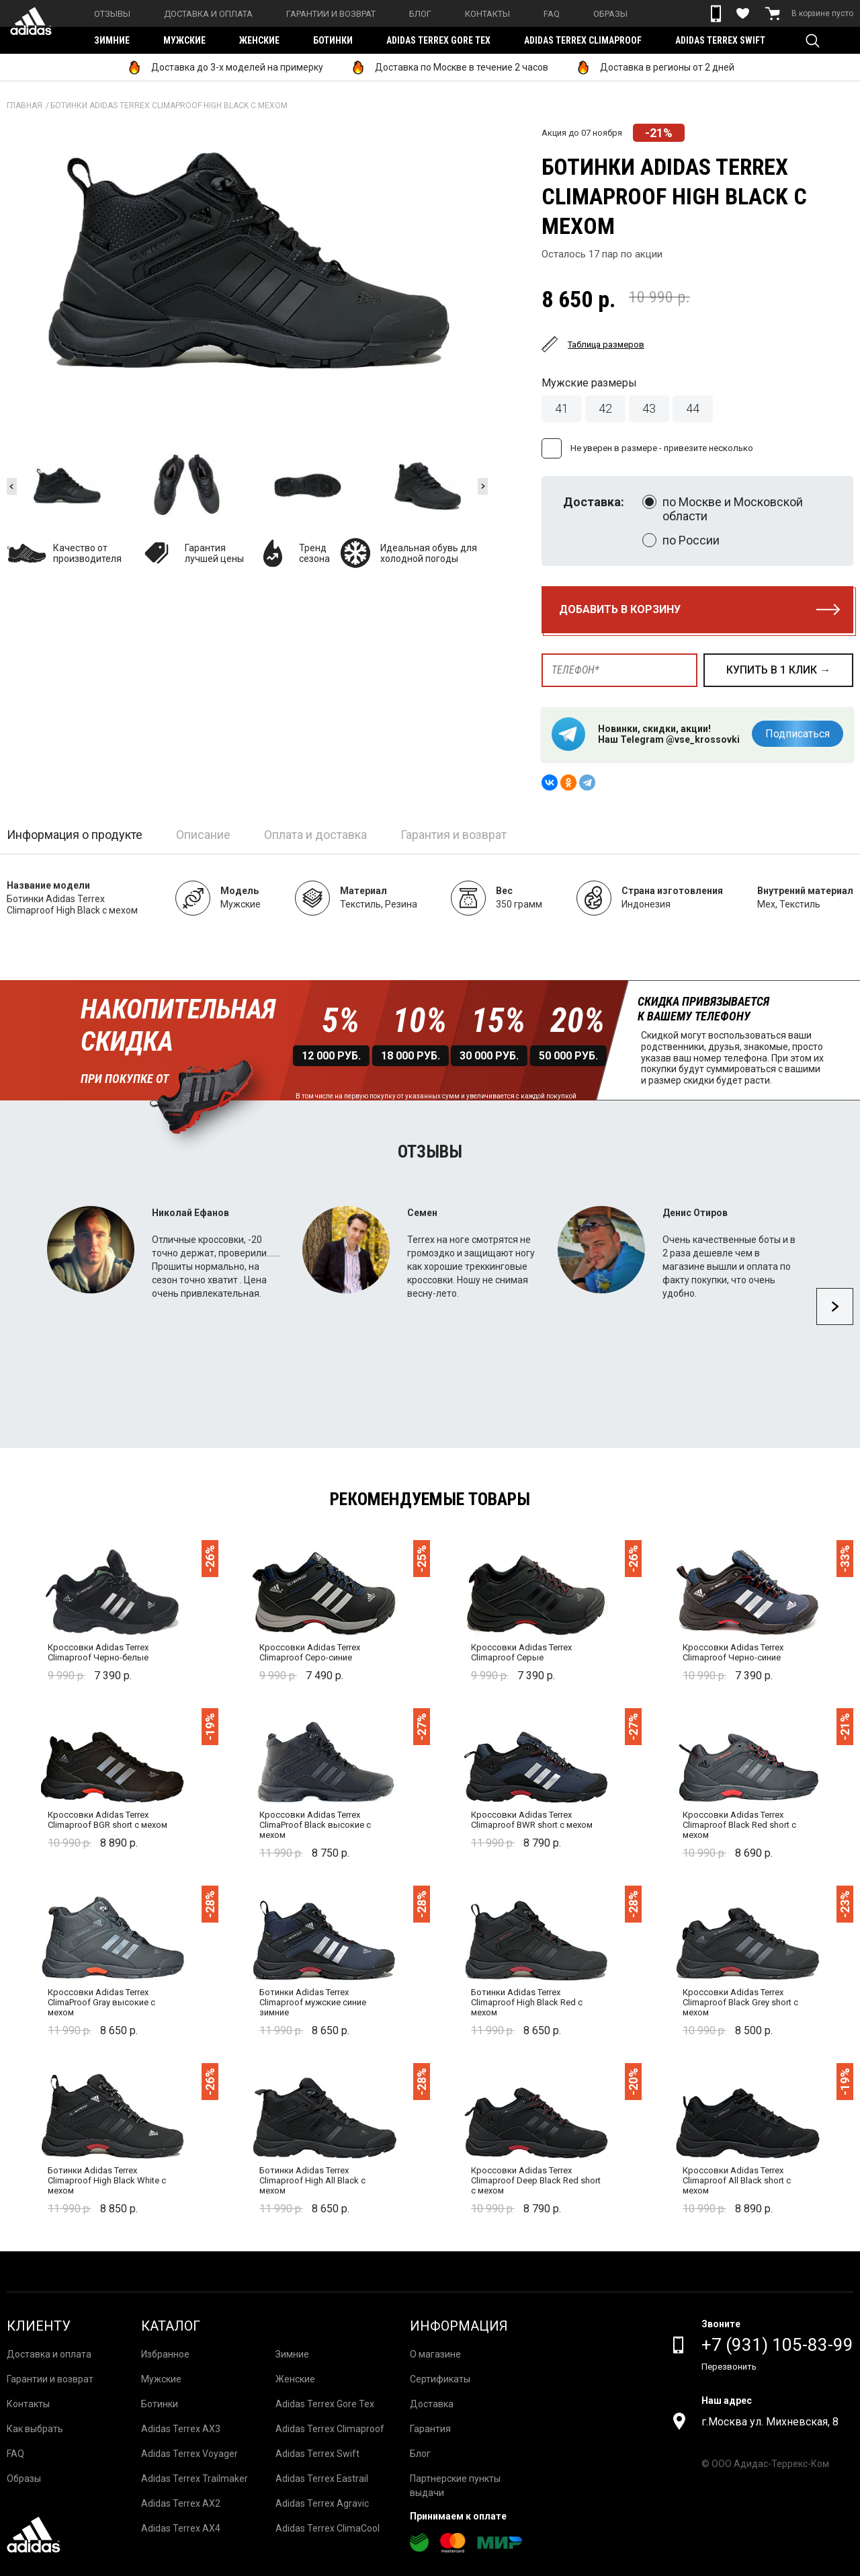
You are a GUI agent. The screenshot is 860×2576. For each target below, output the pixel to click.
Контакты (487, 14)
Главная (24, 105)
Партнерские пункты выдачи (455, 2485)
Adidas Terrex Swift (720, 40)
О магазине (435, 2354)
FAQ (552, 14)
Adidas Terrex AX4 (180, 2528)
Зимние (112, 40)
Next (483, 486)
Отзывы (112, 14)
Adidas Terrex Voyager (189, 2453)
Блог (420, 14)
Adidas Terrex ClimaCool (327, 2528)
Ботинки (333, 40)
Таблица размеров (606, 344)
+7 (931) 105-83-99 (777, 2345)
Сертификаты (440, 2379)
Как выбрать (35, 2428)
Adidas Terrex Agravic (322, 2503)
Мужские (184, 40)
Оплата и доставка (315, 835)
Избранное (165, 2354)
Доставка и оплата (208, 14)
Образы (610, 14)
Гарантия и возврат (453, 835)
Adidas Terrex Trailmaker (194, 2478)
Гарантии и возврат (331, 14)
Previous (12, 486)
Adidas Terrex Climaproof (583, 40)
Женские (259, 40)
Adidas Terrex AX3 (180, 2428)
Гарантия (430, 2428)
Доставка (432, 2404)
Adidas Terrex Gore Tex (438, 40)
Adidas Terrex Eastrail (321, 2478)
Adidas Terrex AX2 (180, 2503)
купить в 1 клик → (778, 669)
